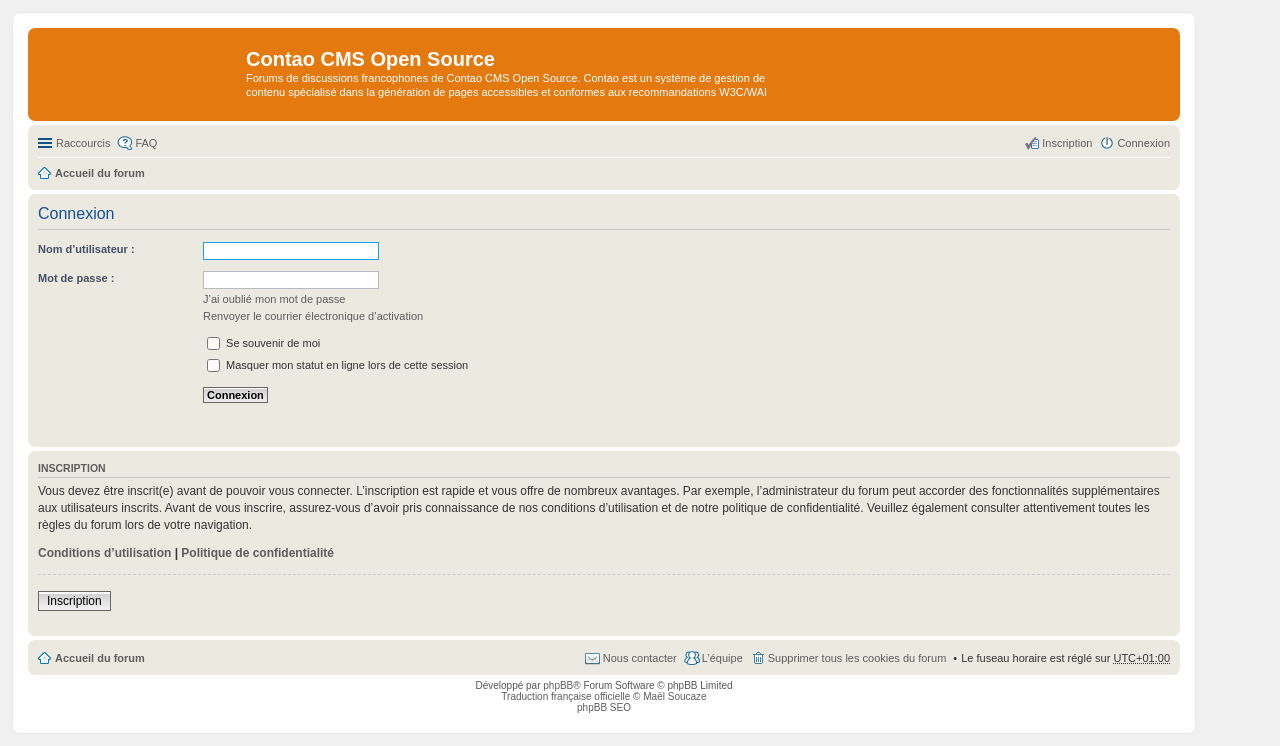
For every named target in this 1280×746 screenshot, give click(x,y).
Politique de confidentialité (257, 553)
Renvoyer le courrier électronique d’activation (313, 316)
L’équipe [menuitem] (722, 658)
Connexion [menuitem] (1143, 143)
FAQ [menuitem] (146, 143)
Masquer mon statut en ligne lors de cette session (337, 365)
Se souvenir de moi (263, 343)
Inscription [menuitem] (1067, 143)
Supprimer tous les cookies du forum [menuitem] (857, 658)
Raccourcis (83, 143)
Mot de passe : (76, 278)
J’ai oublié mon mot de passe (274, 299)
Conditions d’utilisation (104, 553)
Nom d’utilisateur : (86, 249)
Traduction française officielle (565, 696)
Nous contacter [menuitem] (640, 658)
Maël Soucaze (674, 696)
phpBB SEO (604, 707)
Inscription (74, 601)
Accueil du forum (100, 658)
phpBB (558, 685)
